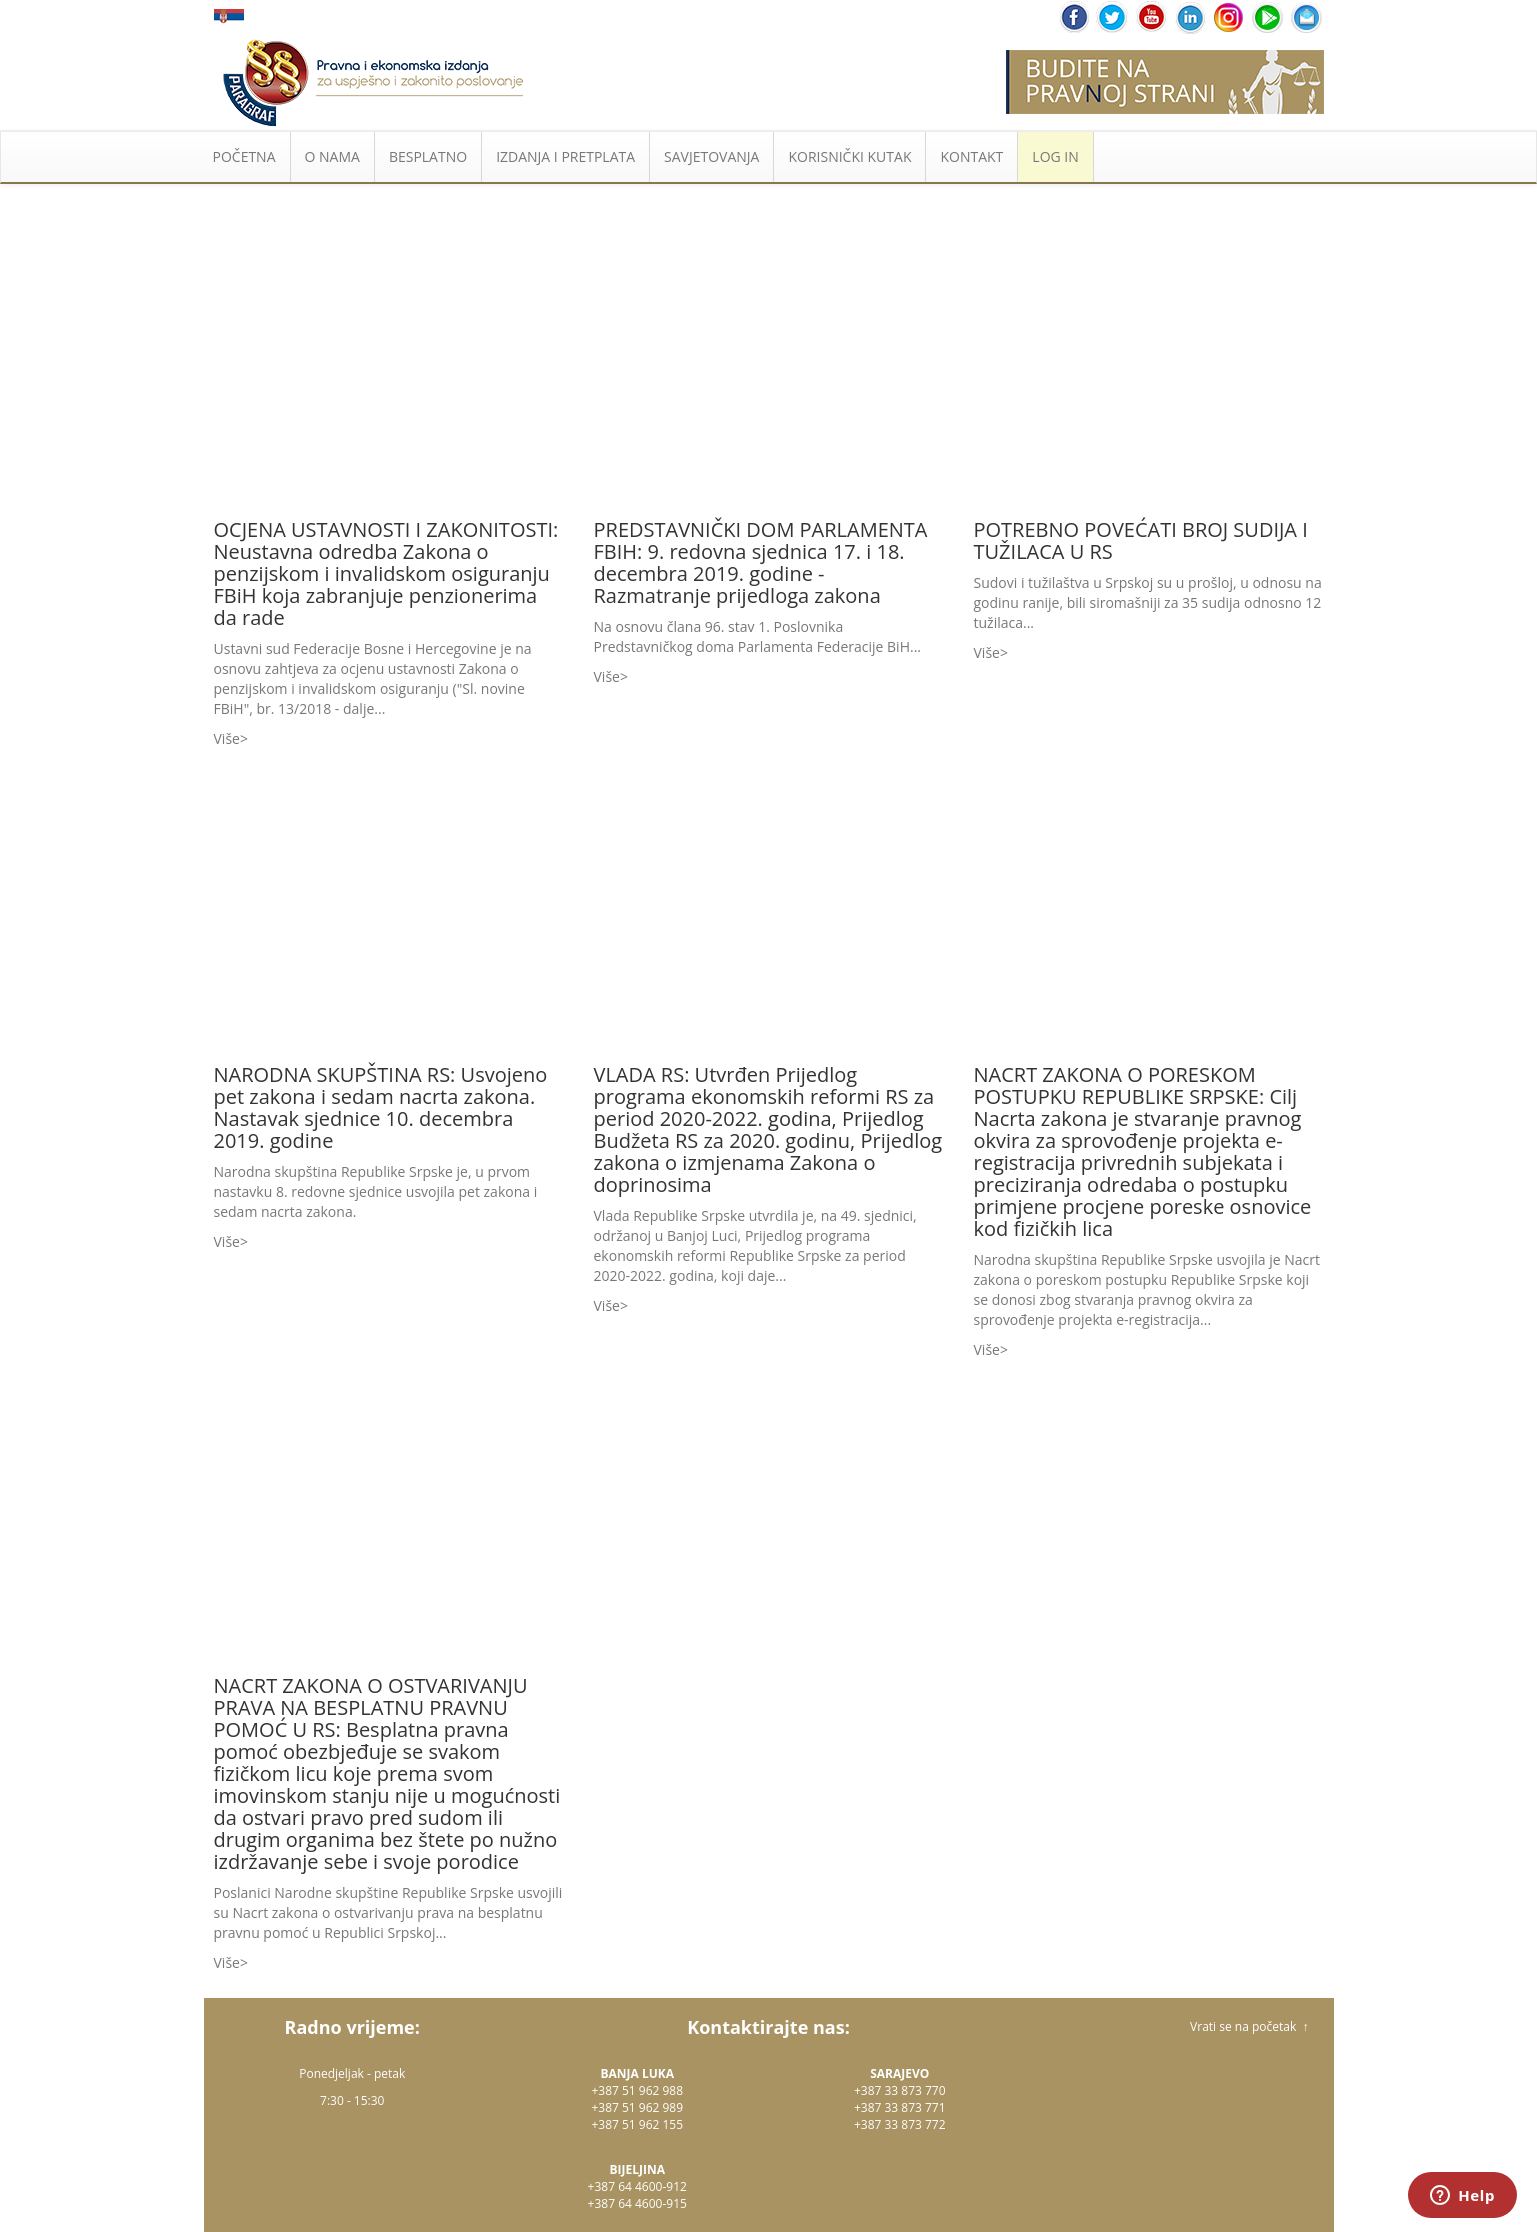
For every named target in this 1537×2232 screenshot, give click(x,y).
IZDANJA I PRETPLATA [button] (565, 156)
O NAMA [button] (332, 156)
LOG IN (1055, 156)
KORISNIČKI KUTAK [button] (849, 156)
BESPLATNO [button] (428, 156)
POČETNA (244, 156)
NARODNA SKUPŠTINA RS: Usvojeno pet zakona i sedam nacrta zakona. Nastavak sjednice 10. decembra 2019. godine (381, 1107)
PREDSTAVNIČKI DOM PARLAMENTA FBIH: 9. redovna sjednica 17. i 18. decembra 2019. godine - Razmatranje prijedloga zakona (761, 562)
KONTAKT (971, 156)
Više (227, 738)
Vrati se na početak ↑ (1249, 2026)
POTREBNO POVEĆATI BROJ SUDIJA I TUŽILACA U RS (1141, 540)
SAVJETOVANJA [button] (711, 156)
